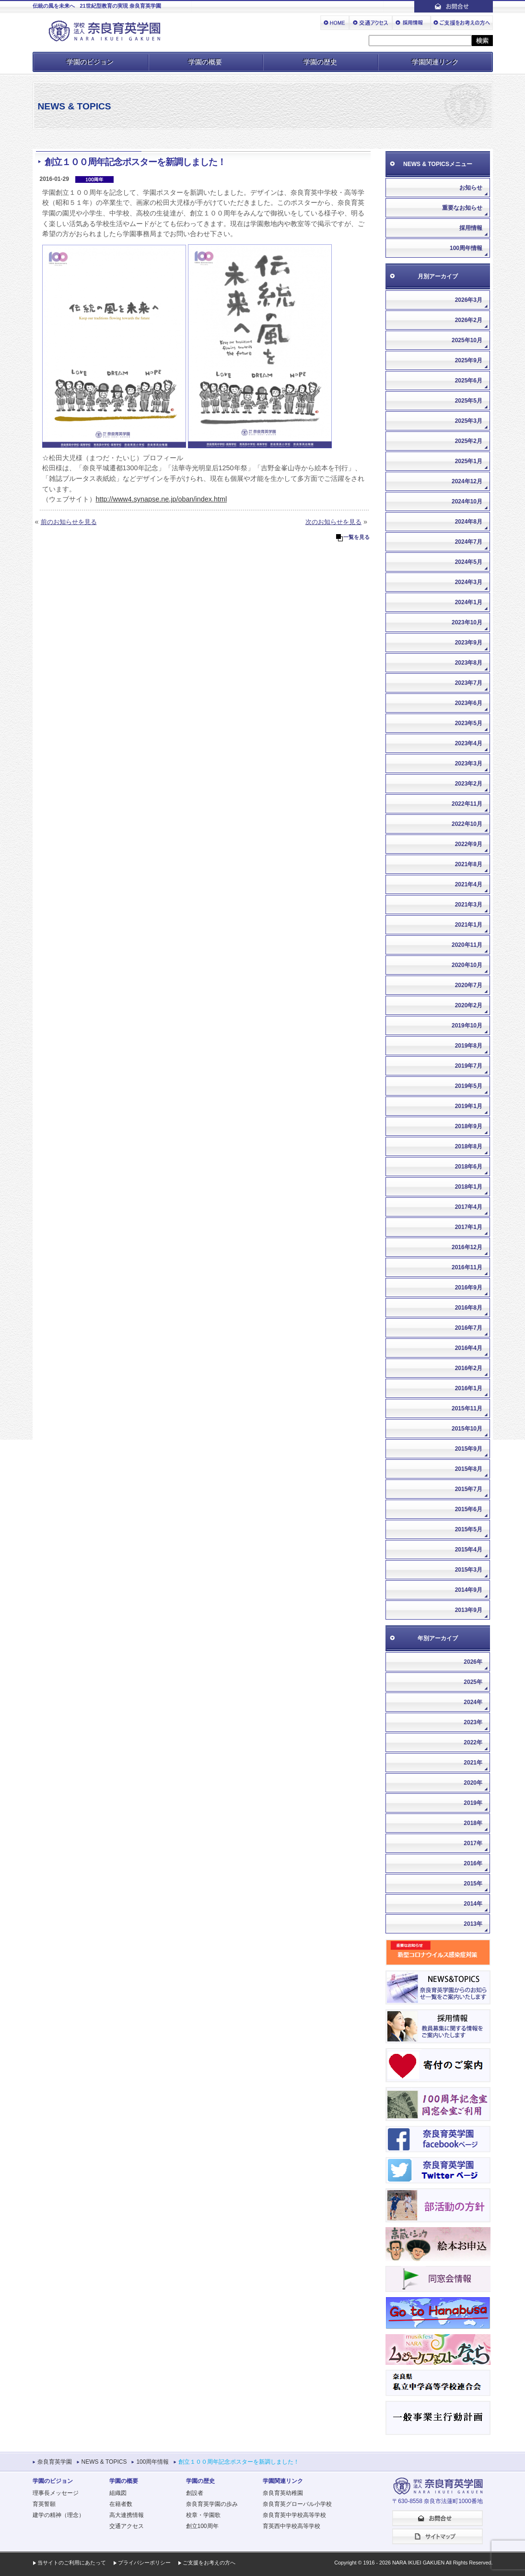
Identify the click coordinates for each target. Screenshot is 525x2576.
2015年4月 (468, 1549)
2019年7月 (468, 1065)
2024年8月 (468, 521)
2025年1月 (468, 461)
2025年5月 (468, 400)
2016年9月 (468, 1287)
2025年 (473, 1682)
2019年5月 (468, 1086)
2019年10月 (467, 1025)
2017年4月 (468, 1207)
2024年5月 (468, 562)
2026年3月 (468, 300)
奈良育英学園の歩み (212, 2504)
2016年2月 (468, 1368)
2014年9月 (468, 1589)
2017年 (473, 1843)
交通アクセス (126, 2526)
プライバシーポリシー (144, 2562)
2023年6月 (468, 703)
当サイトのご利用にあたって (71, 2562)
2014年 (473, 1903)
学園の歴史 (320, 62)
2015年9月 (468, 1448)
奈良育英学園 (54, 2461)
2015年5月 (468, 1529)
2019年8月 (468, 1045)
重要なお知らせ (462, 207)
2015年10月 (467, 1428)
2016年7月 (468, 1327)
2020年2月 (468, 1005)
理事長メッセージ (56, 2493)
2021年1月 (468, 924)
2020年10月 (467, 965)
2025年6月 (468, 380)
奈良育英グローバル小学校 (297, 2504)
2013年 (473, 1923)
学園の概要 (205, 62)
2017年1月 (468, 1227)
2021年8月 (468, 864)
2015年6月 (468, 1509)
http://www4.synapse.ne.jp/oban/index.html (161, 499)
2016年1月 (468, 1388)
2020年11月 (467, 945)
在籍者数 (120, 2504)
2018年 (473, 1823)
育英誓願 (44, 2504)
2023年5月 (468, 723)
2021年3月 (468, 904)
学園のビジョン (90, 62)
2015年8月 (468, 1469)
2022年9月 (468, 844)
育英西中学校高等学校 (291, 2526)
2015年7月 (468, 1489)
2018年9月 (468, 1126)
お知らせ (470, 187)
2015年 (473, 1883)
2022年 (473, 1742)
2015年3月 (468, 1569)
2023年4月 (468, 743)
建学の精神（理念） (58, 2515)
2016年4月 (468, 1348)
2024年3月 (468, 582)
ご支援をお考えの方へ (209, 2562)
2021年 (473, 1762)
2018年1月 (468, 1186)
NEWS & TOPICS (104, 2461)
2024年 (473, 1702)
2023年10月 (467, 622)
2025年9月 (468, 360)
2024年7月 (468, 541)
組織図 (118, 2493)
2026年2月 (468, 320)
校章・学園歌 (203, 2515)
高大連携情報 (126, 2515)
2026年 (473, 1661)
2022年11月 (467, 803)
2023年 (473, 1722)
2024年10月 (467, 501)
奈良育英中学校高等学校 (294, 2515)
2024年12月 (467, 481)
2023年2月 (468, 783)
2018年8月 (468, 1146)
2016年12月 (467, 1247)
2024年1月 (468, 602)
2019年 (473, 1803)
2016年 (473, 1863)
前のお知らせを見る (69, 521)
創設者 (194, 2493)
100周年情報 (466, 248)
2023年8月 (468, 662)
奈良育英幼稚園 (283, 2493)
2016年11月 (467, 1267)
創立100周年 (202, 2526)
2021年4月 (468, 884)
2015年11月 (467, 1408)
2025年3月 (468, 420)
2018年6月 (468, 1166)
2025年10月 (467, 340)
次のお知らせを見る (333, 521)
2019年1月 (468, 1106)
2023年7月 (468, 683)
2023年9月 (468, 642)
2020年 (473, 1782)
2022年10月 (467, 824)
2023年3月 (468, 763)
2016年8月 (468, 1307)
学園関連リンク (435, 62)
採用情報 (470, 228)
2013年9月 (468, 1610)
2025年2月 (468, 441)
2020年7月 (468, 985)
